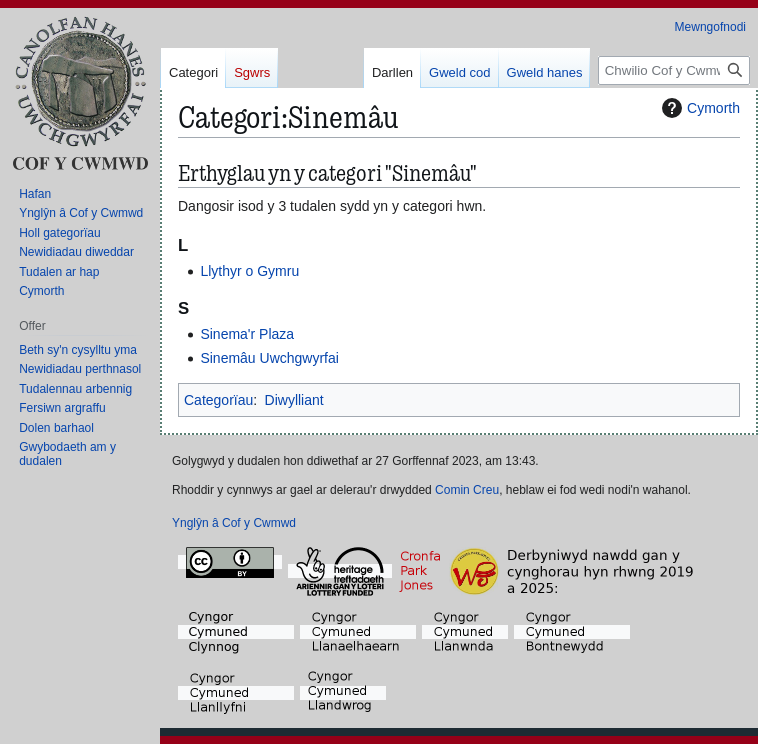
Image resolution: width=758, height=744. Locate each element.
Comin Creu (467, 490)
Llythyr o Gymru (249, 271)
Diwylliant (294, 400)
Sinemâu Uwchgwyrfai (269, 358)
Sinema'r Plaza (247, 334)
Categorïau (218, 400)
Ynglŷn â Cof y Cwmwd (234, 523)
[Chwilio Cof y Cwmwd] (674, 70)
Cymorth (698, 108)
